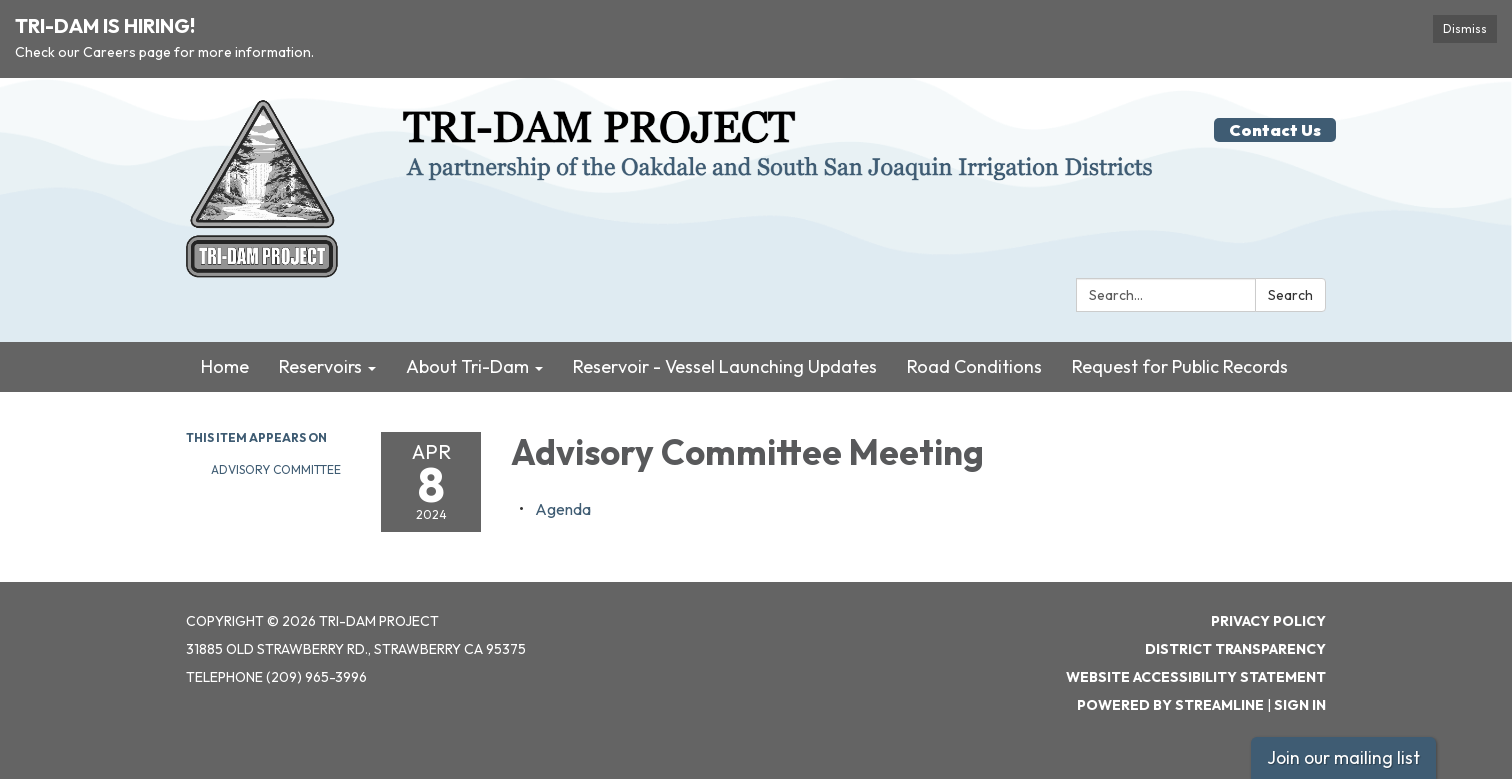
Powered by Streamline (1170, 705)
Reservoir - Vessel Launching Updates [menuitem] (725, 366)
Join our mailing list (1343, 757)
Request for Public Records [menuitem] (1180, 366)
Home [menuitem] (225, 366)
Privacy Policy (1268, 621)
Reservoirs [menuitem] (320, 366)
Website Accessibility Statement (1196, 677)
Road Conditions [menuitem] (974, 366)
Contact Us (1275, 130)
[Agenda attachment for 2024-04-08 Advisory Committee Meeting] (563, 509)
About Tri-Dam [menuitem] (467, 366)
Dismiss (1465, 28)
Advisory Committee (276, 469)
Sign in (1300, 705)
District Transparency (1235, 649)
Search (1290, 295)
